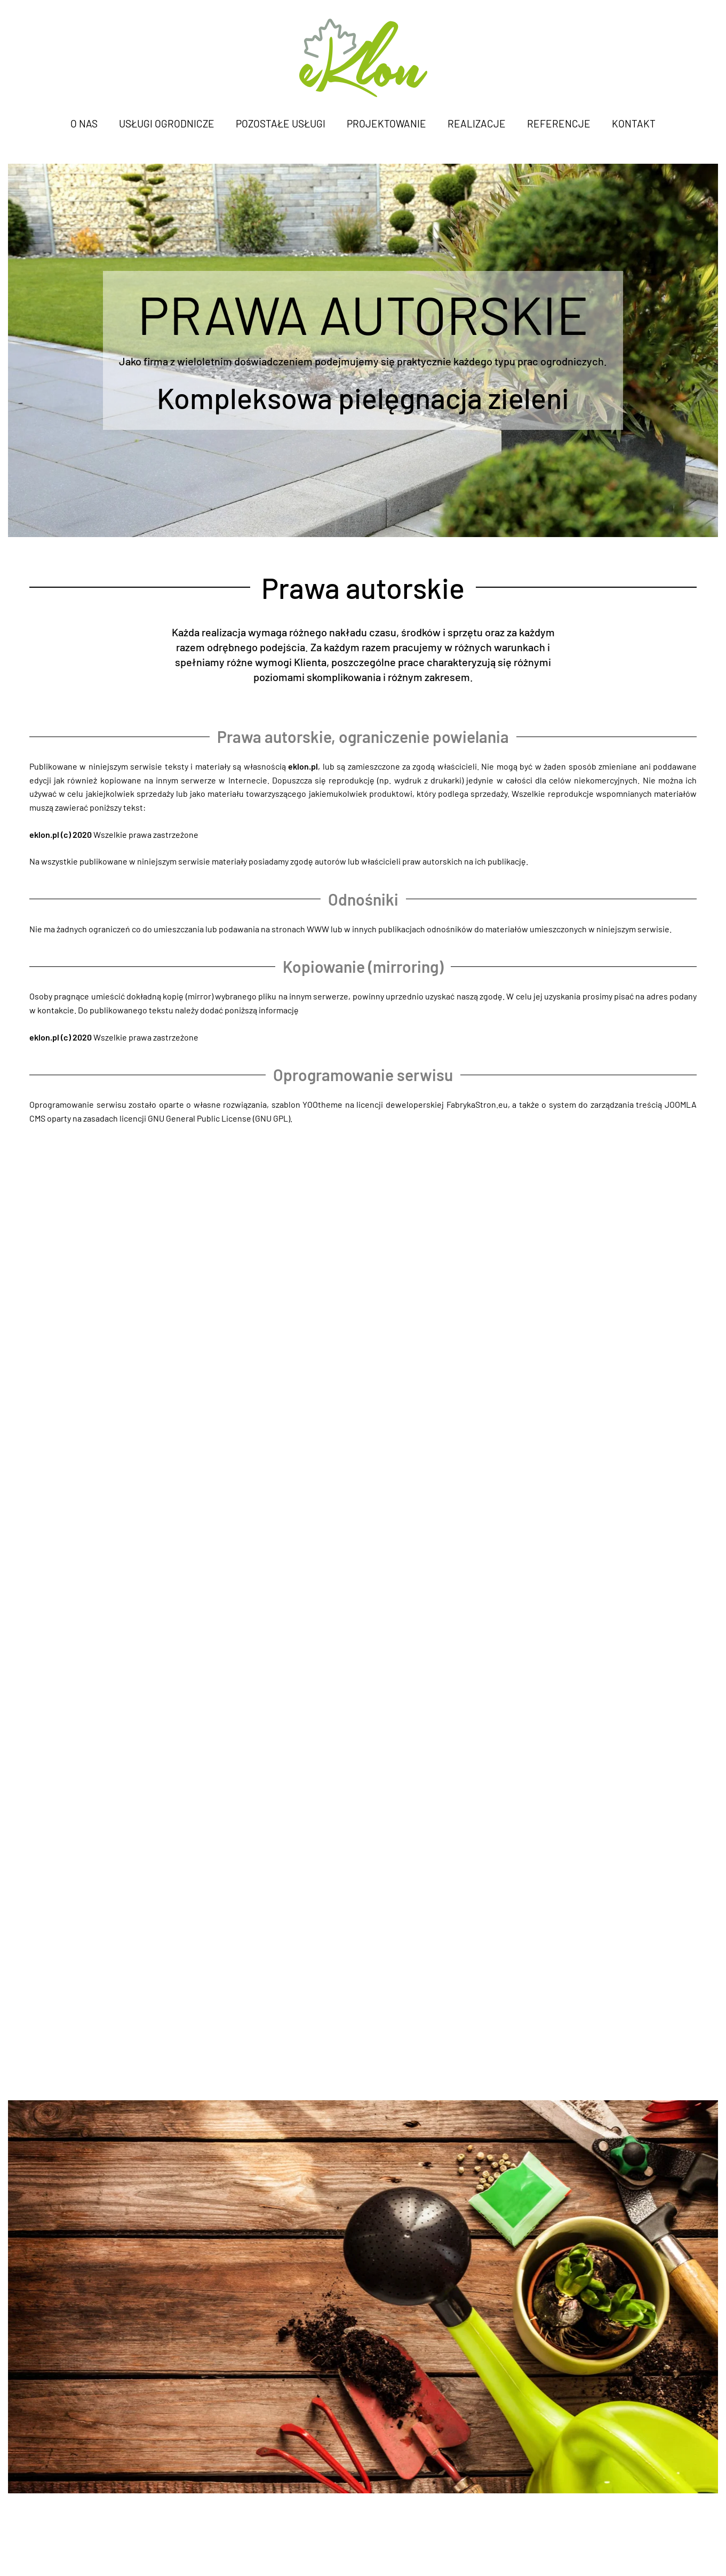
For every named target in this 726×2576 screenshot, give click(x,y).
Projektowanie (386, 123)
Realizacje (477, 123)
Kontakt (634, 123)
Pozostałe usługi (280, 123)
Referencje (559, 123)
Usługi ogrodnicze (166, 123)
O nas (84, 123)
